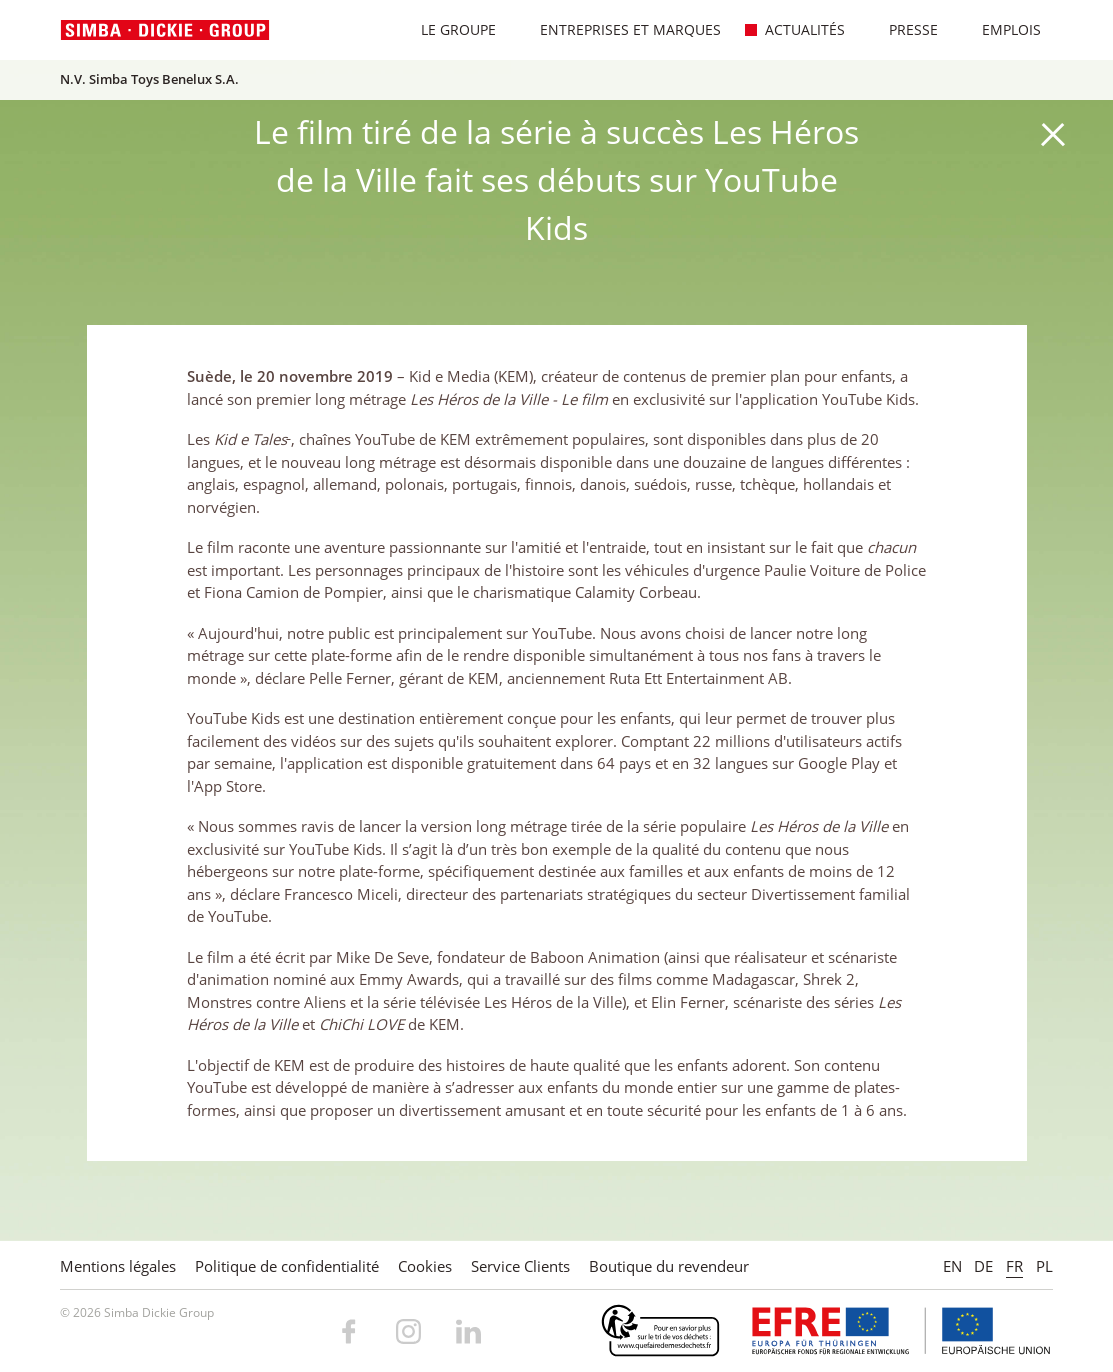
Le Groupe (448, 29)
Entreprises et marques (620, 29)
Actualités (794, 29)
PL (1044, 1266)
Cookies (425, 1266)
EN (952, 1266)
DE (983, 1266)
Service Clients (520, 1266)
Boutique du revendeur (669, 1266)
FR (1014, 1266)
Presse (903, 29)
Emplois (1001, 29)
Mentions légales (118, 1266)
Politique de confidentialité (287, 1266)
